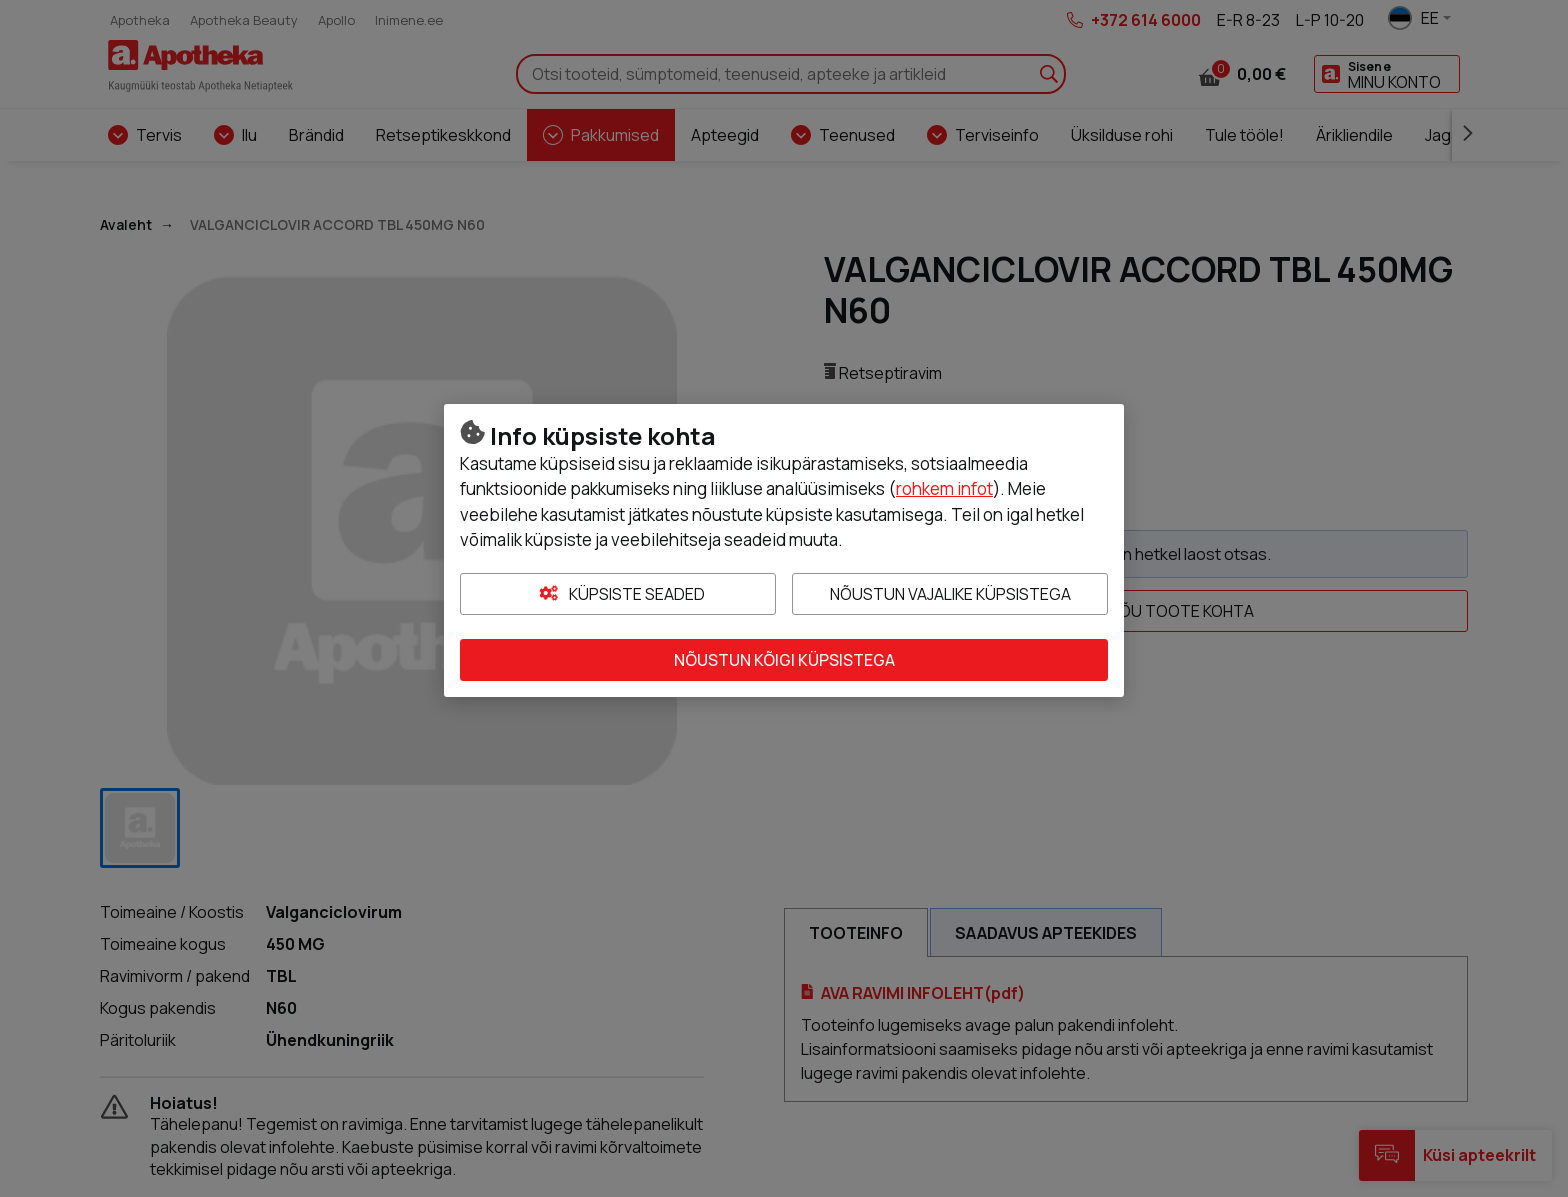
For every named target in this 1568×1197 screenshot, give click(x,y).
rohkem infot (944, 488)
